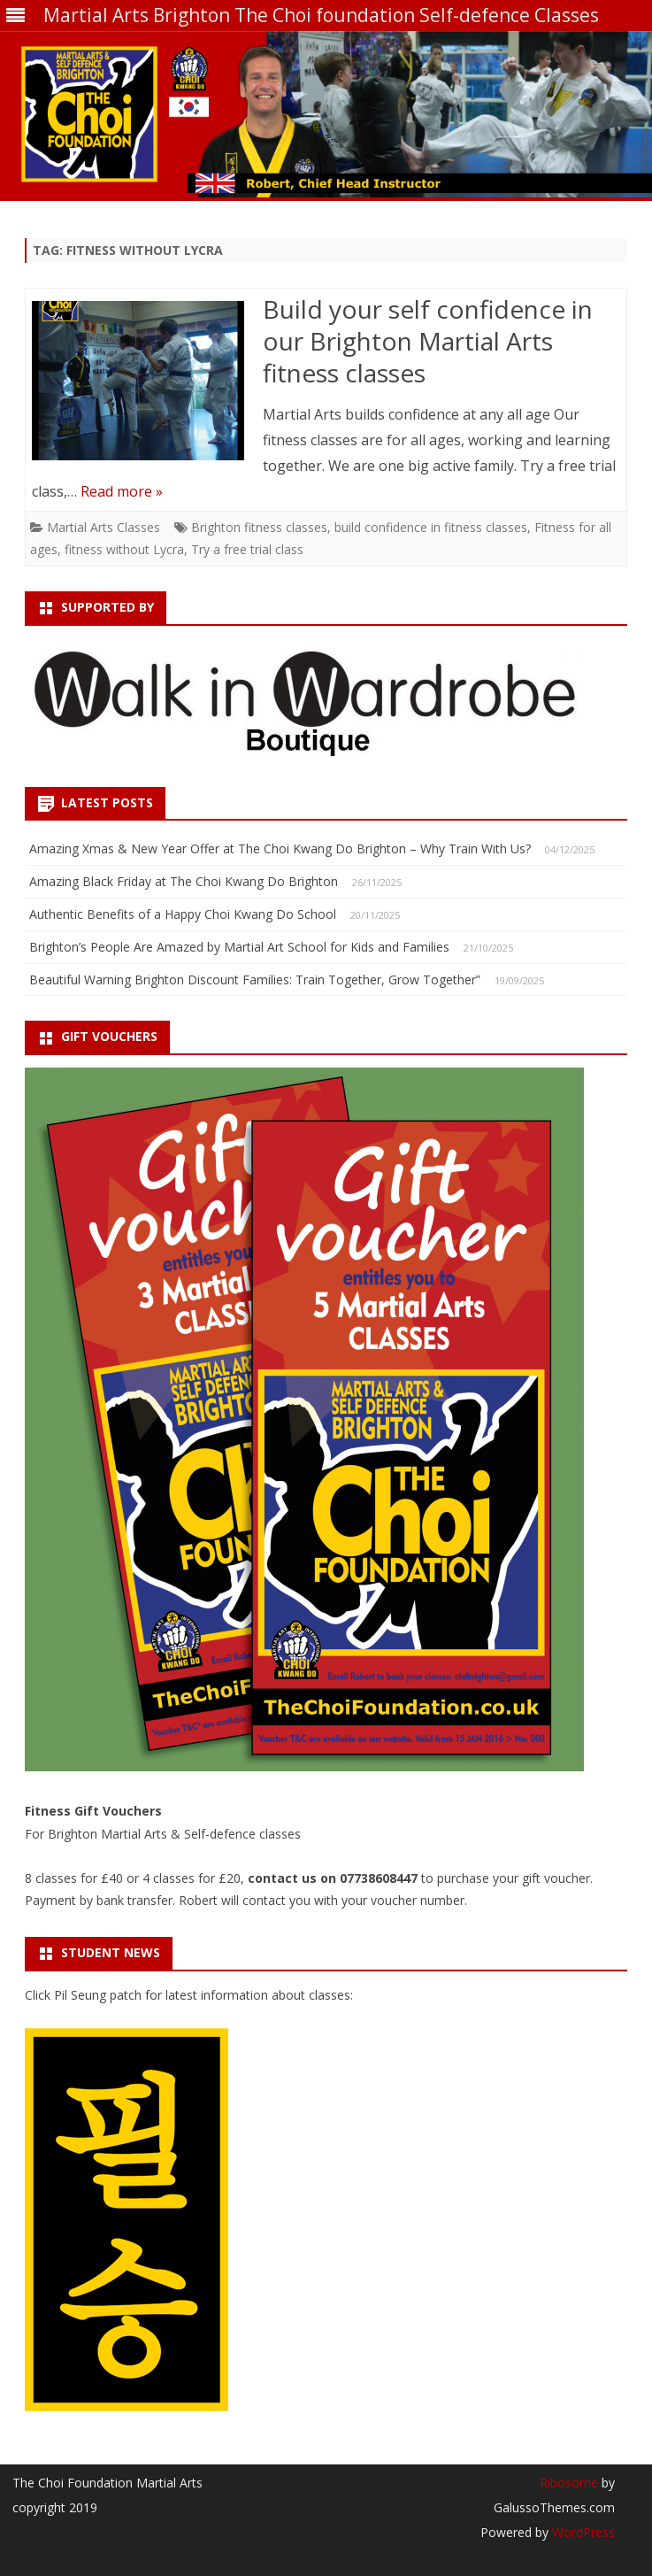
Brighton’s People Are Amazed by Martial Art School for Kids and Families (239, 946)
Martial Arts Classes (103, 527)
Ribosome (569, 2482)
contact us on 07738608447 (334, 1878)
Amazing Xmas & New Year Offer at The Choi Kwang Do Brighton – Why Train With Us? (280, 848)
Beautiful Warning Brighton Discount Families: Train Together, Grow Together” (254, 979)
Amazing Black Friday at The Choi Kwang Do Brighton (183, 881)
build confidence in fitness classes (430, 527)
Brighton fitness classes (259, 527)
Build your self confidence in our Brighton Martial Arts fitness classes (428, 340)
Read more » (122, 491)
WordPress (581, 2532)
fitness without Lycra (124, 549)
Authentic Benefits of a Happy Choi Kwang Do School (182, 914)
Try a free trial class (247, 549)
